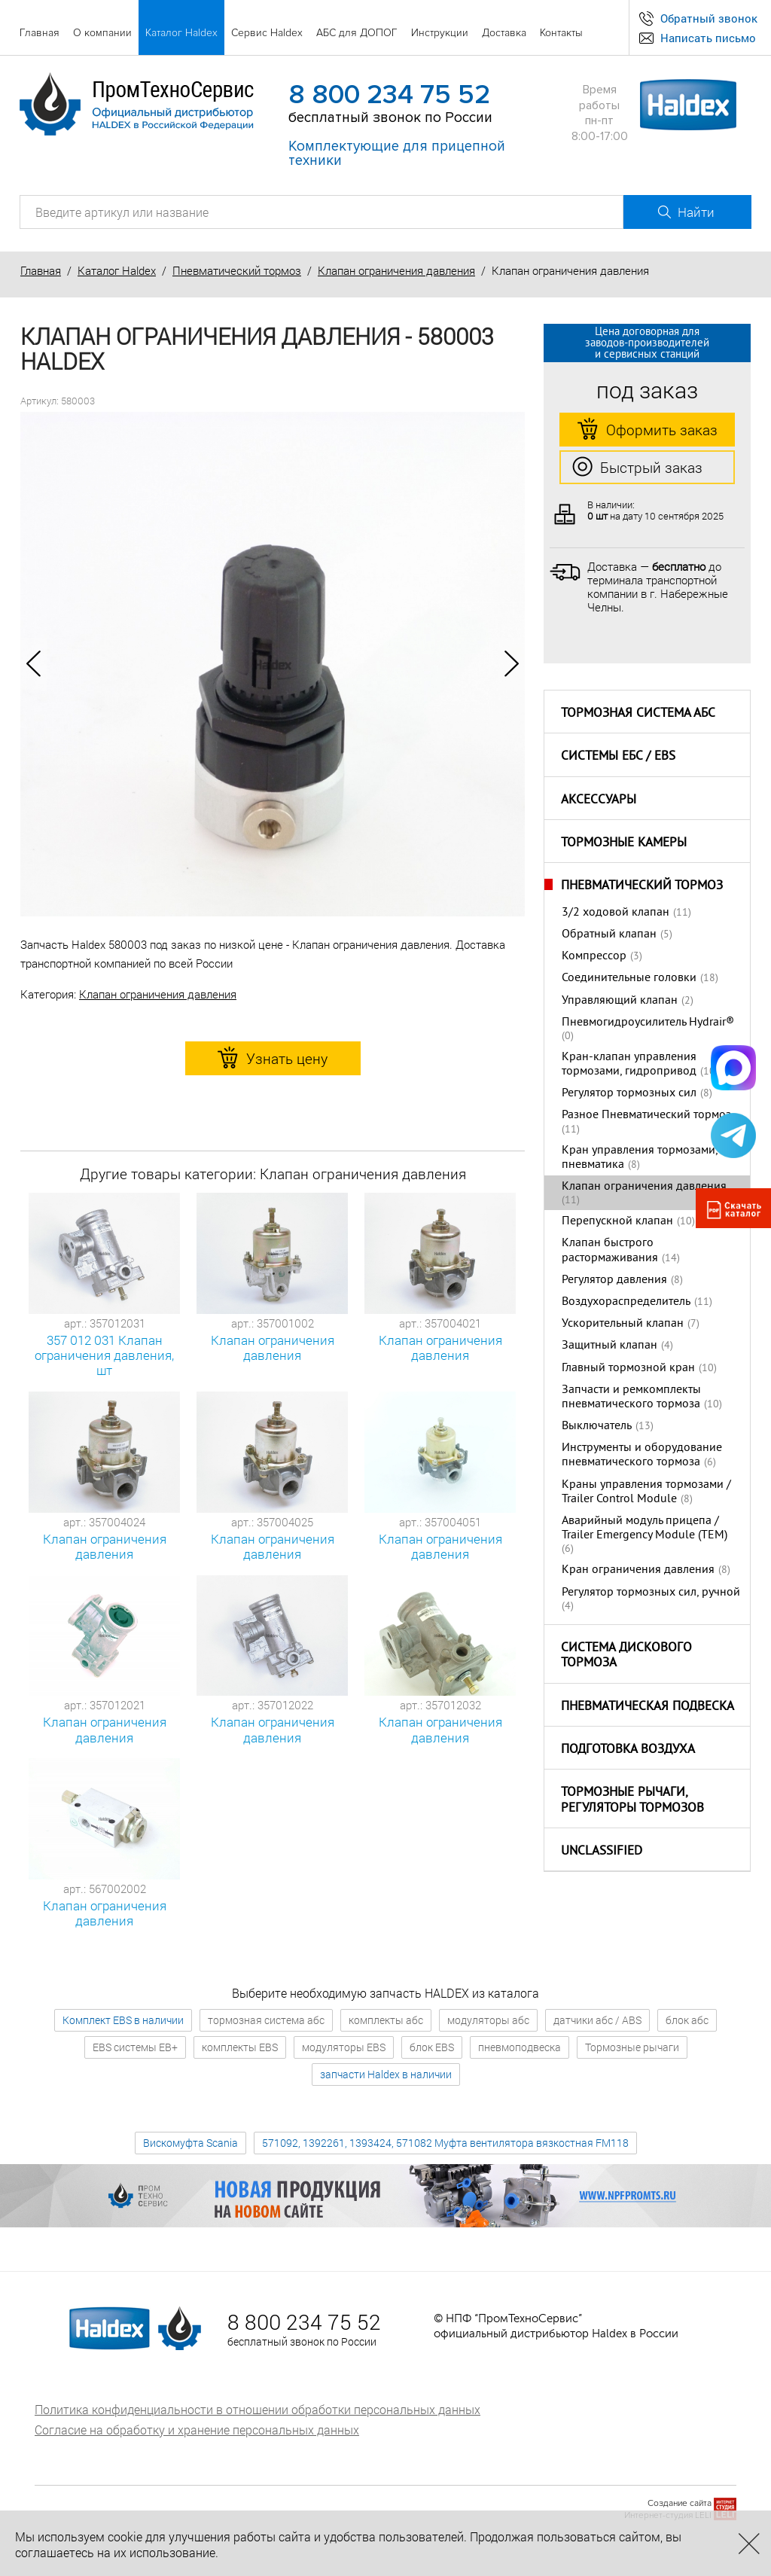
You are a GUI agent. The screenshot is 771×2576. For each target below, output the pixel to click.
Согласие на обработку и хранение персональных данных (197, 2429)
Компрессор (594, 956)
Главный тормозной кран (628, 1368)
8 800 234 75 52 (389, 94)
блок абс (687, 2020)
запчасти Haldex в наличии (386, 2074)
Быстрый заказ (637, 467)
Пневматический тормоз (236, 270)
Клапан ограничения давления (396, 270)
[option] (272, 664)
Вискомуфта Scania (190, 2142)
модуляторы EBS (344, 2047)
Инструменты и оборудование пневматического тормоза (642, 1455)
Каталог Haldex (117, 270)
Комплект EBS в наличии (123, 2020)
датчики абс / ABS (597, 2020)
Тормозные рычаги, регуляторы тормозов (632, 1800)
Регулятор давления (614, 1280)
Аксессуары (598, 800)
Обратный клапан (609, 934)
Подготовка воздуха (628, 1749)
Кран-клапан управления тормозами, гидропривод (629, 1064)
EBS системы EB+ (135, 2047)
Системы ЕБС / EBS (618, 756)
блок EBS (432, 2047)
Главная (40, 270)
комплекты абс (386, 2020)
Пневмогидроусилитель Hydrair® (648, 1022)
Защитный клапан (609, 1345)
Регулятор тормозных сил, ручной (651, 1592)
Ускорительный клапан (623, 1323)
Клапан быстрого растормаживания (610, 1250)
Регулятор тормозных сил (629, 1093)
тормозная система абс (266, 2020)
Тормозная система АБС (638, 713)
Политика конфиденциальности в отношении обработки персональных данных (257, 2409)
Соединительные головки (629, 978)
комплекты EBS (240, 2047)
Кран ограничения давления (638, 1570)
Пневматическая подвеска (647, 1707)
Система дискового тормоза (626, 1656)
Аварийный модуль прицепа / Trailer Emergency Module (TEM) (644, 1528)
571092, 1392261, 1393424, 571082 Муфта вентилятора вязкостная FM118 (445, 2142)
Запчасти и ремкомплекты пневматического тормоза (631, 1397)
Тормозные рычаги (632, 2047)
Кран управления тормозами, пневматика (640, 1157)
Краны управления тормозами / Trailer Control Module (646, 1492)
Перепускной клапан (617, 1221)
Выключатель (597, 1426)
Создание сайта (680, 2503)
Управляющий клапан (620, 1000)
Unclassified (601, 1851)
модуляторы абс (488, 2020)
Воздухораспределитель (626, 1301)
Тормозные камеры (624, 843)
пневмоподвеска (519, 2047)
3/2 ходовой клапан (615, 912)
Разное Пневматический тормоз (646, 1115)
